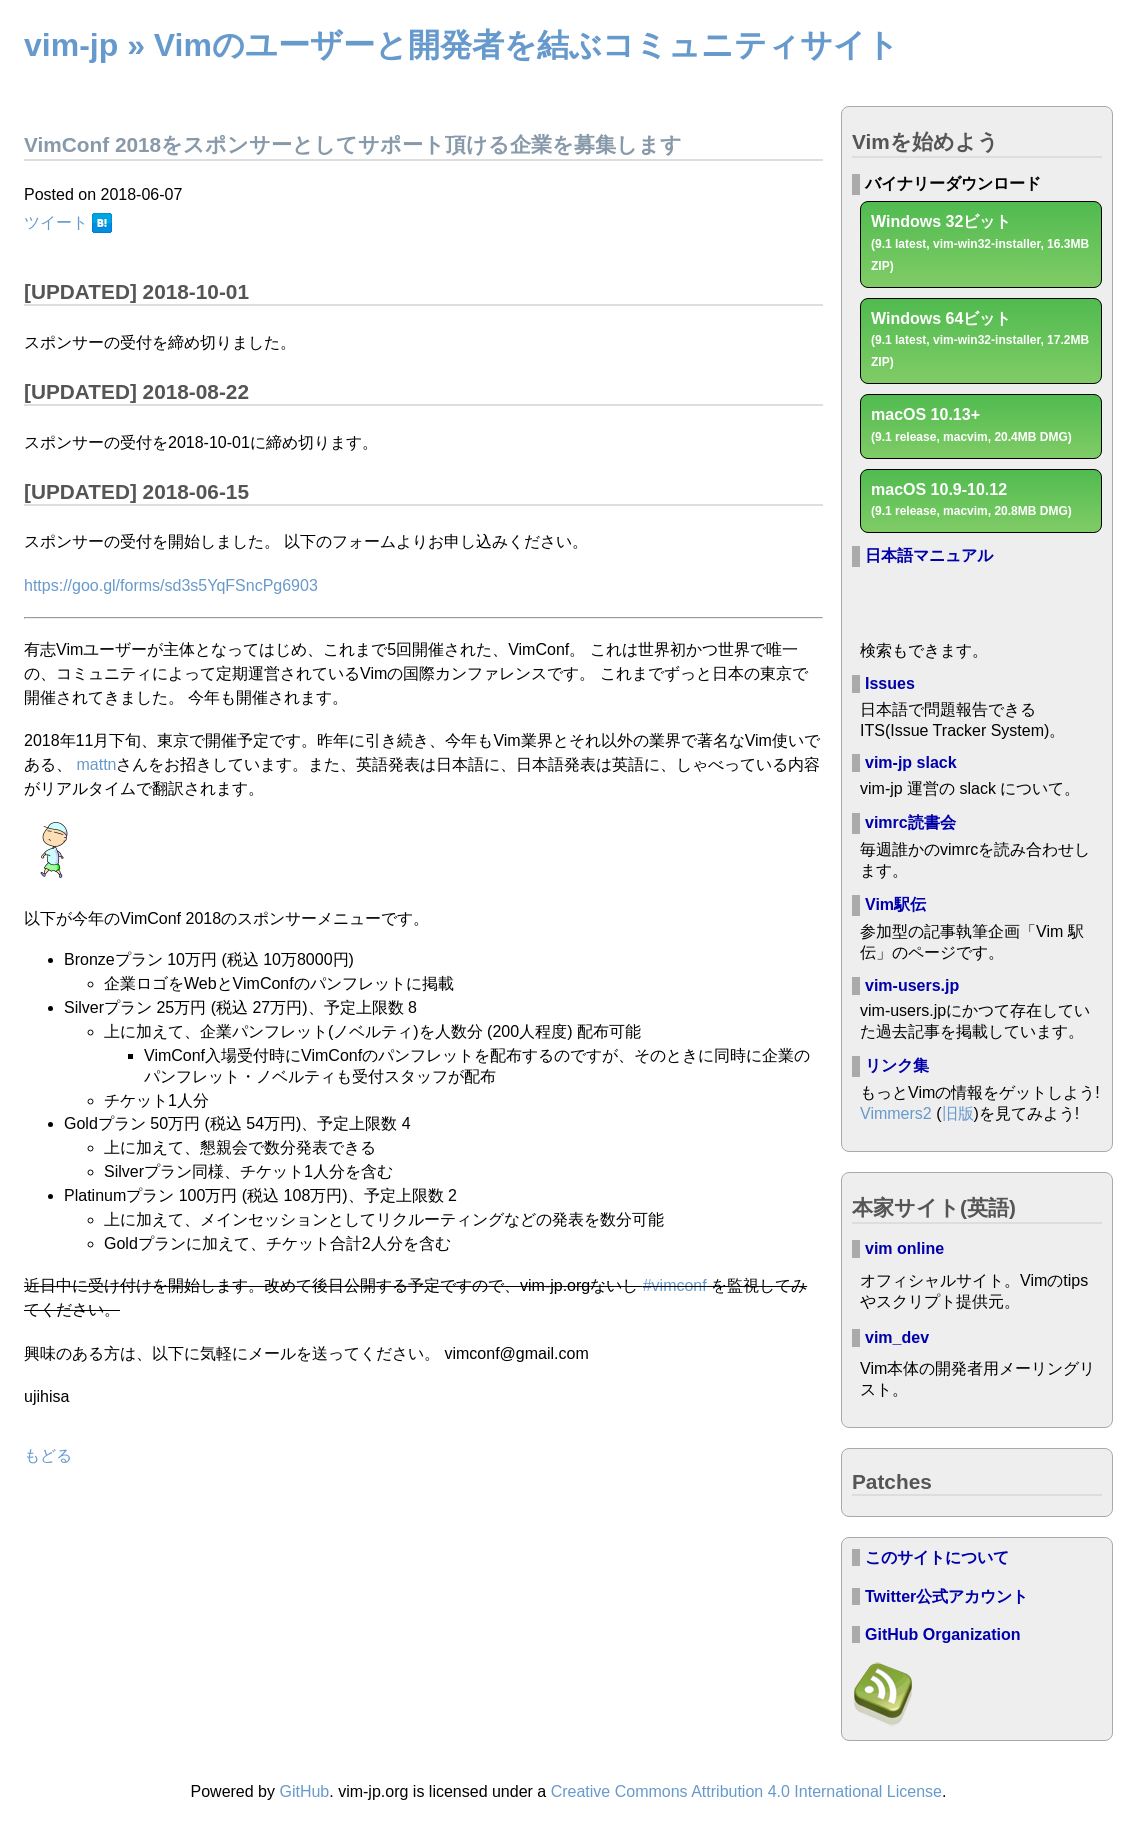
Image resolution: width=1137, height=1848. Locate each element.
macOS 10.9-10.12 (971, 500)
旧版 (958, 1113)
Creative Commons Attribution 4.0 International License (746, 1791)
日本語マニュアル (929, 555)
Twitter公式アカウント (946, 1596)
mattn (96, 764)
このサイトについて (937, 1557)
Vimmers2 (896, 1113)
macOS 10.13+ (971, 425)
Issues (890, 683)
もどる (48, 1455)
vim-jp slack (911, 762)
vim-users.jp (912, 985)
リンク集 (897, 1065)
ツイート (56, 222)
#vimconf (675, 1285)
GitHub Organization (943, 1634)
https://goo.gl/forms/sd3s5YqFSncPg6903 (171, 585)
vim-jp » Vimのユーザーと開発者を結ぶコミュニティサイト (461, 45)
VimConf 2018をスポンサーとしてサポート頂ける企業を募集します (353, 144)
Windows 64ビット (980, 340)
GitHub (304, 1791)
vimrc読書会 (910, 822)
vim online (904, 1248)
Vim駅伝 (895, 904)
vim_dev (897, 1337)
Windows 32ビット (980, 243)
